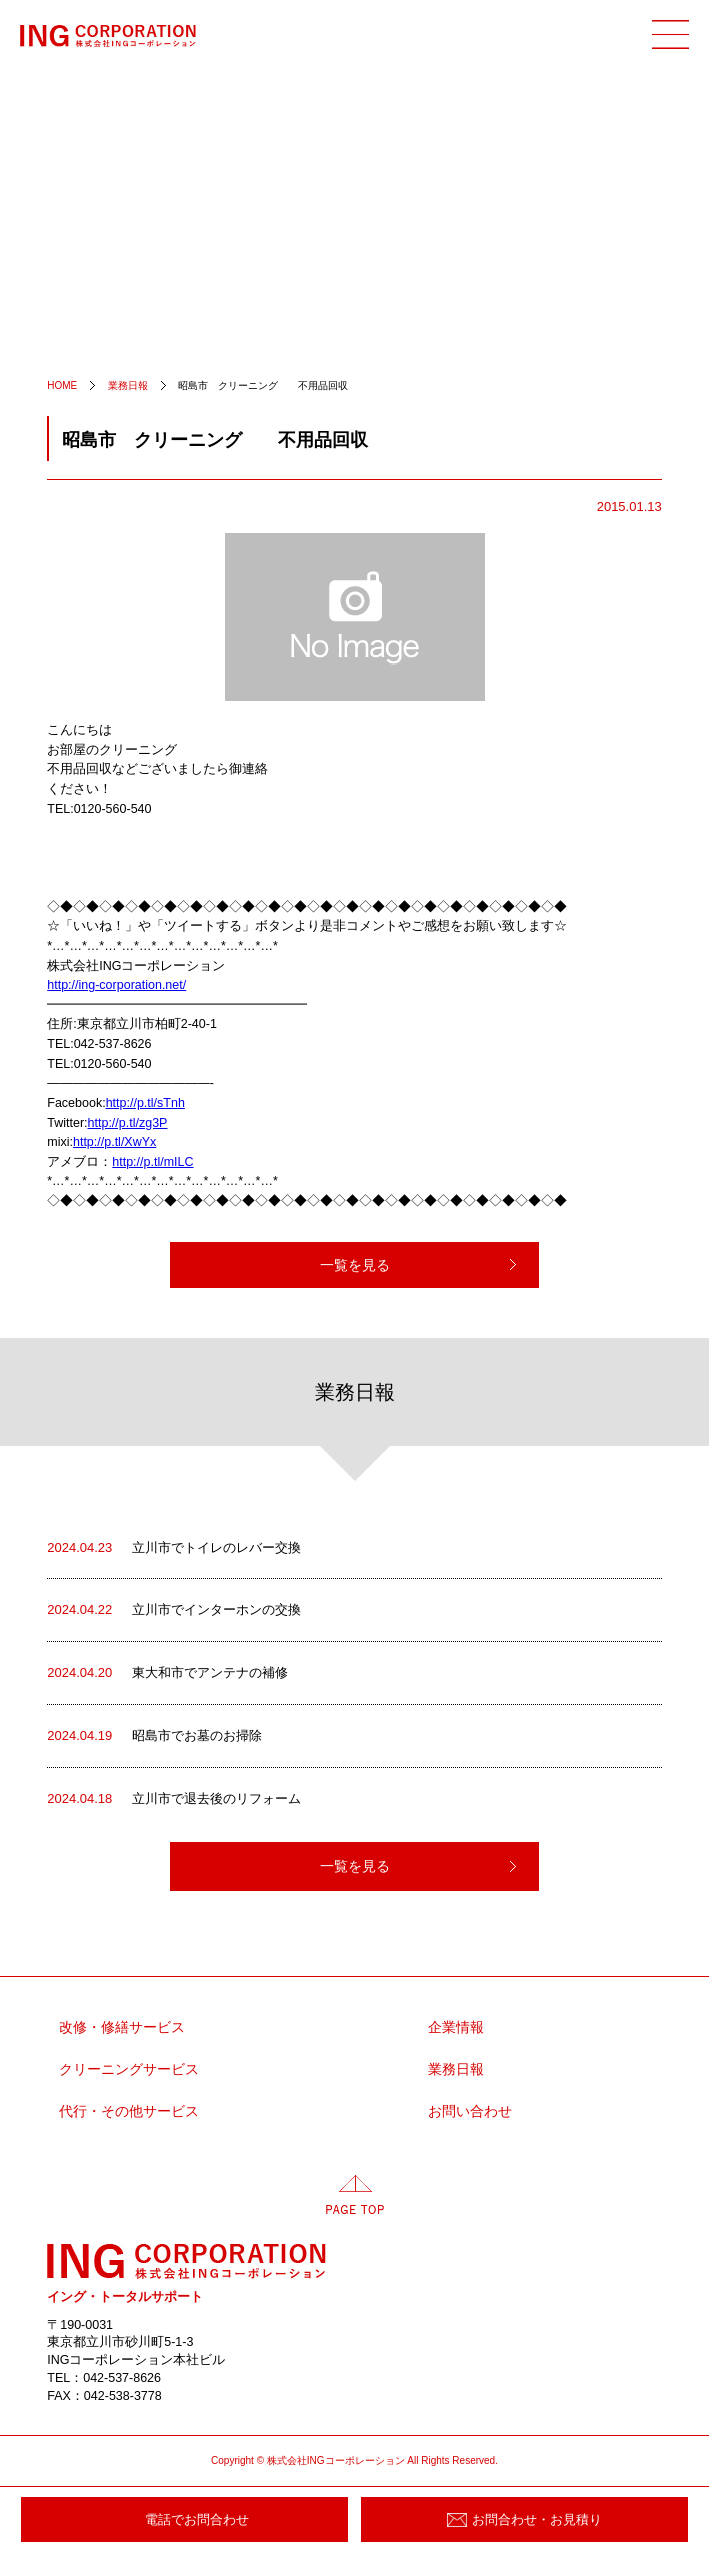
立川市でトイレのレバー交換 (174, 1548)
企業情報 (456, 2027)
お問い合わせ (470, 2111)
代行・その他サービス (129, 2111)
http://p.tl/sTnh (145, 1103)
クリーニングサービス (129, 2069)
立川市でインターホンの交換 (174, 1610)
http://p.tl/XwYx (114, 1142)
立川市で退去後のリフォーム (174, 1799)
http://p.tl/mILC (152, 1162)
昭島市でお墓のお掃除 (154, 1736)
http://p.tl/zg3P (128, 1123)
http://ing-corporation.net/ (116, 985)
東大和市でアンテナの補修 (167, 1673)
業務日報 (456, 2069)
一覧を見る (355, 1265)
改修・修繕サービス (122, 2027)
